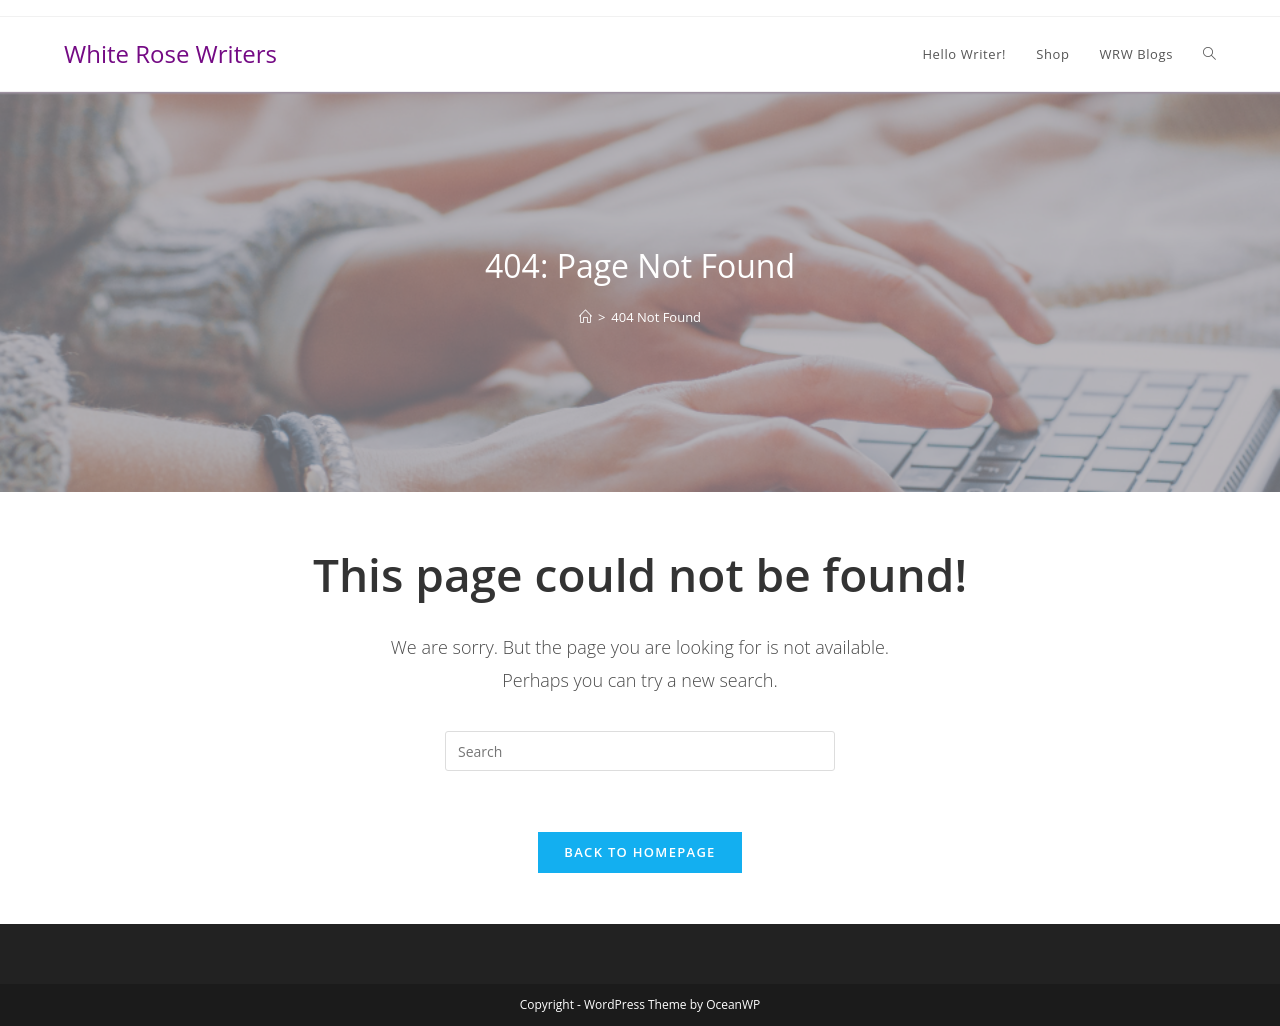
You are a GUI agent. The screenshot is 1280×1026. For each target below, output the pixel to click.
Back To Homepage (639, 852)
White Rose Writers (170, 53)
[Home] (585, 317)
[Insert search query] (640, 751)
